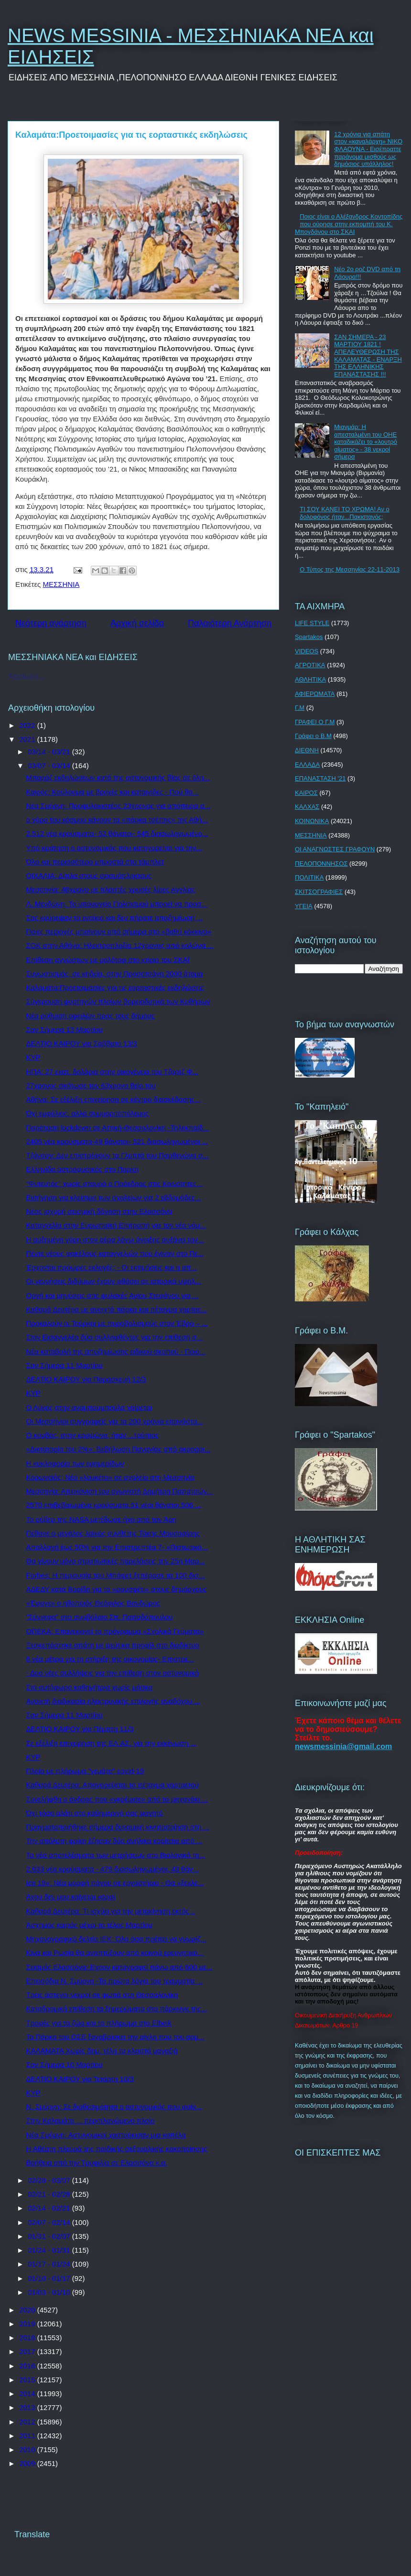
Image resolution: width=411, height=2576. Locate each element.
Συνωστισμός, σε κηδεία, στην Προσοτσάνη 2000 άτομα (114, 973)
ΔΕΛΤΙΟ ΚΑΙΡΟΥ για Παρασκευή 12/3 (86, 1379)
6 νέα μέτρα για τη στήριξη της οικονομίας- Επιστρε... (110, 1659)
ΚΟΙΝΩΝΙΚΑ (312, 821)
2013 (28, 2407)
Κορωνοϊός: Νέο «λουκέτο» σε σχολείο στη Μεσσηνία (110, 1477)
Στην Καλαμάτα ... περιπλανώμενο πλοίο (90, 2120)
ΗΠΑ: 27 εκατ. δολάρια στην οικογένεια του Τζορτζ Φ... (112, 1072)
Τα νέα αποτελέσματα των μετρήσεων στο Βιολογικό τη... (116, 1855)
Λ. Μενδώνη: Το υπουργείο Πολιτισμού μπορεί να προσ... (116, 904)
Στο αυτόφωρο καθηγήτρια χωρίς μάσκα (89, 1687)
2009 (28, 2463)
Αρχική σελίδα (137, 623)
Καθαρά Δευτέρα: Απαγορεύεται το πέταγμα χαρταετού (112, 1785)
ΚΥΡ (33, 1057)
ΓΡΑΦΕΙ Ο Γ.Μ (315, 722)
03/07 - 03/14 (50, 765)
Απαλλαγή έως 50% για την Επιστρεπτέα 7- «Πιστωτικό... (117, 1547)
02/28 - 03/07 (50, 2180)
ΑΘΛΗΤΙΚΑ (310, 679)
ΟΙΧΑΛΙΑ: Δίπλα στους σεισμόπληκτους (89, 875)
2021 (28, 739)
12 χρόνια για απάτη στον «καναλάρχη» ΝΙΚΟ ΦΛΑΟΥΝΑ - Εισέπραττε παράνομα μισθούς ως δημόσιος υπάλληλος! (368, 149)
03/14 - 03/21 (50, 752)
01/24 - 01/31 (50, 2250)
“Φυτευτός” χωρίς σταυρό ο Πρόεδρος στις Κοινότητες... (114, 1183)
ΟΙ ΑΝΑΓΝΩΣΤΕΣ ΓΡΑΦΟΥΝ (335, 849)
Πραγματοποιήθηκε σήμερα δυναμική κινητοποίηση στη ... (118, 1827)
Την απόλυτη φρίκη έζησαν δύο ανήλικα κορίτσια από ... (114, 1841)
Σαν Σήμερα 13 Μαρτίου (64, 1029)
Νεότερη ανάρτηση (51, 623)
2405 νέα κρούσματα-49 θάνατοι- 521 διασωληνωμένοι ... (117, 1141)
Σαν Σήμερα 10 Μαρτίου (64, 2064)
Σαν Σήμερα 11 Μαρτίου (64, 1365)
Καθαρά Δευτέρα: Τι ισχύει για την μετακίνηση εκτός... (110, 1911)
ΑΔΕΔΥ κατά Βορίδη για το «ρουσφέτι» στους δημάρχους (116, 1589)
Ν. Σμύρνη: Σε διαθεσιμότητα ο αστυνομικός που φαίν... (114, 2107)
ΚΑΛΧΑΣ (307, 806)
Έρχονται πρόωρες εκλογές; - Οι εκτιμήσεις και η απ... (111, 1267)
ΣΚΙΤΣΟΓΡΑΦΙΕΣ (319, 891)
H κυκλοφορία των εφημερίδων (75, 1463)
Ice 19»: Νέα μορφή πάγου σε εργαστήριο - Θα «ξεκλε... (115, 1883)
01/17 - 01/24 (50, 2264)
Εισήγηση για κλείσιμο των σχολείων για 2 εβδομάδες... (113, 1197)
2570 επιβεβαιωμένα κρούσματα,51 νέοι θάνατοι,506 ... (113, 1505)
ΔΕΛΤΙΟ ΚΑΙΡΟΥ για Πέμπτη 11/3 (80, 1729)
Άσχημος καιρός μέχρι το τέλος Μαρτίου (89, 1925)
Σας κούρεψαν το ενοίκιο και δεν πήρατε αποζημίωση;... (114, 918)
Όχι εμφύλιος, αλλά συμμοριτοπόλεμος (87, 1113)
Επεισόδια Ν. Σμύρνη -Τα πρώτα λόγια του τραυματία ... (114, 1981)
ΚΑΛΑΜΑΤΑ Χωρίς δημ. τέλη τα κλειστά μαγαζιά (102, 2051)
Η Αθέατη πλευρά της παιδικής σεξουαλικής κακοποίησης (116, 2149)
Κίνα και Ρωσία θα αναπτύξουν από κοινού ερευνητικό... (115, 1953)
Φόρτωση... (26, 676)
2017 (28, 2351)
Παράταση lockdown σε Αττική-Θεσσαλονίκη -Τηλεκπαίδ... (117, 1127)
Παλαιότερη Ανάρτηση (229, 623)
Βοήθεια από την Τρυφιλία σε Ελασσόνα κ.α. (96, 2162)
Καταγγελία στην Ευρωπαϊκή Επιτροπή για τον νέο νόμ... (116, 1225)
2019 (28, 2324)
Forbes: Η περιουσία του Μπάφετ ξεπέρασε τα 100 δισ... (115, 1575)
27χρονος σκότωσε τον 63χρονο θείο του (91, 1085)
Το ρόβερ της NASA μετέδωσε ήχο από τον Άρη (101, 1519)
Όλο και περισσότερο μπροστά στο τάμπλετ (95, 862)
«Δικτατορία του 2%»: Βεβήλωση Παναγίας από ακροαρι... (118, 1449)
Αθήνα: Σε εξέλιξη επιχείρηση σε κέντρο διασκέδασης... (113, 1099)
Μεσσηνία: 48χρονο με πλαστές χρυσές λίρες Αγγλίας (110, 889)
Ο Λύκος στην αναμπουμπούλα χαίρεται (89, 1407)
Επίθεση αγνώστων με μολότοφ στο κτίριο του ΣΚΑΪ (108, 960)
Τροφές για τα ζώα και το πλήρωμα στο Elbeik (99, 2023)
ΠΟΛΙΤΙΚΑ (309, 877)
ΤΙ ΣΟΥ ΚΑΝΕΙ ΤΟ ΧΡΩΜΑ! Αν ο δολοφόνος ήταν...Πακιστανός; (344, 513)
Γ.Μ (299, 707)
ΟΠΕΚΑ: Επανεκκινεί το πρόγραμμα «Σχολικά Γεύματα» (115, 1631)
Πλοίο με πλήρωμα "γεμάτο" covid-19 (85, 1771)
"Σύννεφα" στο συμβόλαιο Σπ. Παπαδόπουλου (99, 1617)
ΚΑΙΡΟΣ (306, 792)
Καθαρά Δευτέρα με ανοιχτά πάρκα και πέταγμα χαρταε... (116, 1309)
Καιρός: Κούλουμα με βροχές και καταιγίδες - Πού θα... (112, 792)
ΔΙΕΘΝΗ (307, 750)
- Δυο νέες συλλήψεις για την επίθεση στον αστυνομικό (112, 1673)
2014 (28, 2393)
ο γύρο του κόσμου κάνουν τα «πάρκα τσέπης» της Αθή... (117, 819)
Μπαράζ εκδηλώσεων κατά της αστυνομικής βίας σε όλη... (118, 777)
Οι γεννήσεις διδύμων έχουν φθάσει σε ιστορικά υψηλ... (113, 1281)
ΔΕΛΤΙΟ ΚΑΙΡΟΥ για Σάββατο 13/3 (81, 1043)
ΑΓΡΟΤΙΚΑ (310, 665)
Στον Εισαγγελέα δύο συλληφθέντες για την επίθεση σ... (114, 1337)
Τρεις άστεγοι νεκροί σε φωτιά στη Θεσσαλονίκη (102, 1995)
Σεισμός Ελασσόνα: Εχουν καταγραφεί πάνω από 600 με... (119, 1967)
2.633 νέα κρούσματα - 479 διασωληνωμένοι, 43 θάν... (112, 1869)
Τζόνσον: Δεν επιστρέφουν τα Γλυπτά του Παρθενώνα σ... (117, 1155)
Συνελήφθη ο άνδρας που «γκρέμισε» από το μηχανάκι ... (117, 1799)
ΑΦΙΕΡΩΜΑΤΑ (315, 693)
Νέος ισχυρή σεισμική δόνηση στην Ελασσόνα (99, 1211)
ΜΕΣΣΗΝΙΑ (61, 584)
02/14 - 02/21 (50, 2208)
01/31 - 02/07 (50, 2236)
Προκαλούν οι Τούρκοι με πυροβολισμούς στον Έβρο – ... (117, 1323)
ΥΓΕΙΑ (304, 906)
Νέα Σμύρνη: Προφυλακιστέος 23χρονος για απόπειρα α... (118, 806)
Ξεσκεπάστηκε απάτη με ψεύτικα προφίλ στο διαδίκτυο (112, 1645)
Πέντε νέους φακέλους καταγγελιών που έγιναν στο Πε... (115, 1253)
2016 (28, 2366)
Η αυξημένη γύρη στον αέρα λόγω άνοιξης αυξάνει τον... (115, 1239)
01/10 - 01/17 (50, 2278)
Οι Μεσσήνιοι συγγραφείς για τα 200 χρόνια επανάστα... (114, 1421)
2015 (28, 2380)
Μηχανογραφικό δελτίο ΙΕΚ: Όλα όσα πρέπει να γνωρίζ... (116, 1939)
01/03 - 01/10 (50, 2292)
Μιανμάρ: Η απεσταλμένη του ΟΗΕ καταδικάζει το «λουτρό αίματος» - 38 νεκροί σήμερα (365, 441)
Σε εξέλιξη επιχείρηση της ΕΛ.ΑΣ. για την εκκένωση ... (111, 1743)
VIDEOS (306, 651)
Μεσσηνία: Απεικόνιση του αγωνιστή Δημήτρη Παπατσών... (119, 1491)
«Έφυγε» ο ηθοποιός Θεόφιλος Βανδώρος (93, 1603)
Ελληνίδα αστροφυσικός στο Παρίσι (82, 1169)
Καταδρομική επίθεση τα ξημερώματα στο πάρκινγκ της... (116, 2008)
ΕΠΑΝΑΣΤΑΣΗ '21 (320, 778)
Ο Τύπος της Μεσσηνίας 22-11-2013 (350, 569)
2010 (28, 2449)
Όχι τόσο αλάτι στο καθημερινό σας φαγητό (94, 1813)
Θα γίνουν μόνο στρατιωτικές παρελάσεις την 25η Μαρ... (115, 1561)
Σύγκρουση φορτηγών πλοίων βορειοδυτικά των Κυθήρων (118, 1001)
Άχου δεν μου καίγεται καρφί (71, 1897)
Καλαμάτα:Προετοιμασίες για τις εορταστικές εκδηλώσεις (115, 987)
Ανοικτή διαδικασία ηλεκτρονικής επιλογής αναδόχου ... (113, 1701)
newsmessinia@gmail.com (343, 1746)
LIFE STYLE (312, 623)
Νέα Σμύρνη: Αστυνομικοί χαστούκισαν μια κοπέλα (106, 2135)
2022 (28, 725)
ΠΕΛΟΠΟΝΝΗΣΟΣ (321, 863)
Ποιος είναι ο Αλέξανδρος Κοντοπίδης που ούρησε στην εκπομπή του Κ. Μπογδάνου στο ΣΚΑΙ (348, 224)
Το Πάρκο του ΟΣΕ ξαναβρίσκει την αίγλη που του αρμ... (115, 2037)
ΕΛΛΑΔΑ (307, 764)
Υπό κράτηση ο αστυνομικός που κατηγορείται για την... (114, 848)
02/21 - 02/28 (50, 2194)
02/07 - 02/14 (50, 2222)
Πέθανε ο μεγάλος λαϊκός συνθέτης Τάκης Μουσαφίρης (113, 1533)
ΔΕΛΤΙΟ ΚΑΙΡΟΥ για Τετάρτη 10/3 (80, 2079)
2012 (28, 2422)
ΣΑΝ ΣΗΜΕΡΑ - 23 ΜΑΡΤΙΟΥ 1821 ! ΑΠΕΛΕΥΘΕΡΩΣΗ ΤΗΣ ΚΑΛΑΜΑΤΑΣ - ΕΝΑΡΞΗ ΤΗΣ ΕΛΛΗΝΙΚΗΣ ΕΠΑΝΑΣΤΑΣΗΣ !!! (368, 355)
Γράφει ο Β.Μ (313, 735)
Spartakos (309, 636)
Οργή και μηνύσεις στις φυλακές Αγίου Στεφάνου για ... (112, 1295)
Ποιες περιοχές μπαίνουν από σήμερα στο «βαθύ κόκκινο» (119, 931)
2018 (28, 2338)
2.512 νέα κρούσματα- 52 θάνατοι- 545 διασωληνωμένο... (117, 833)
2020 (28, 2310)
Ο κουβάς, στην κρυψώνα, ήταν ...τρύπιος (92, 1435)
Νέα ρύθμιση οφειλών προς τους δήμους (90, 1016)
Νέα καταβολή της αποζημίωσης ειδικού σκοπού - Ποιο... (116, 1351)
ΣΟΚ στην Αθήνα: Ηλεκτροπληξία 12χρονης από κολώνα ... (120, 945)
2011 (28, 2436)
